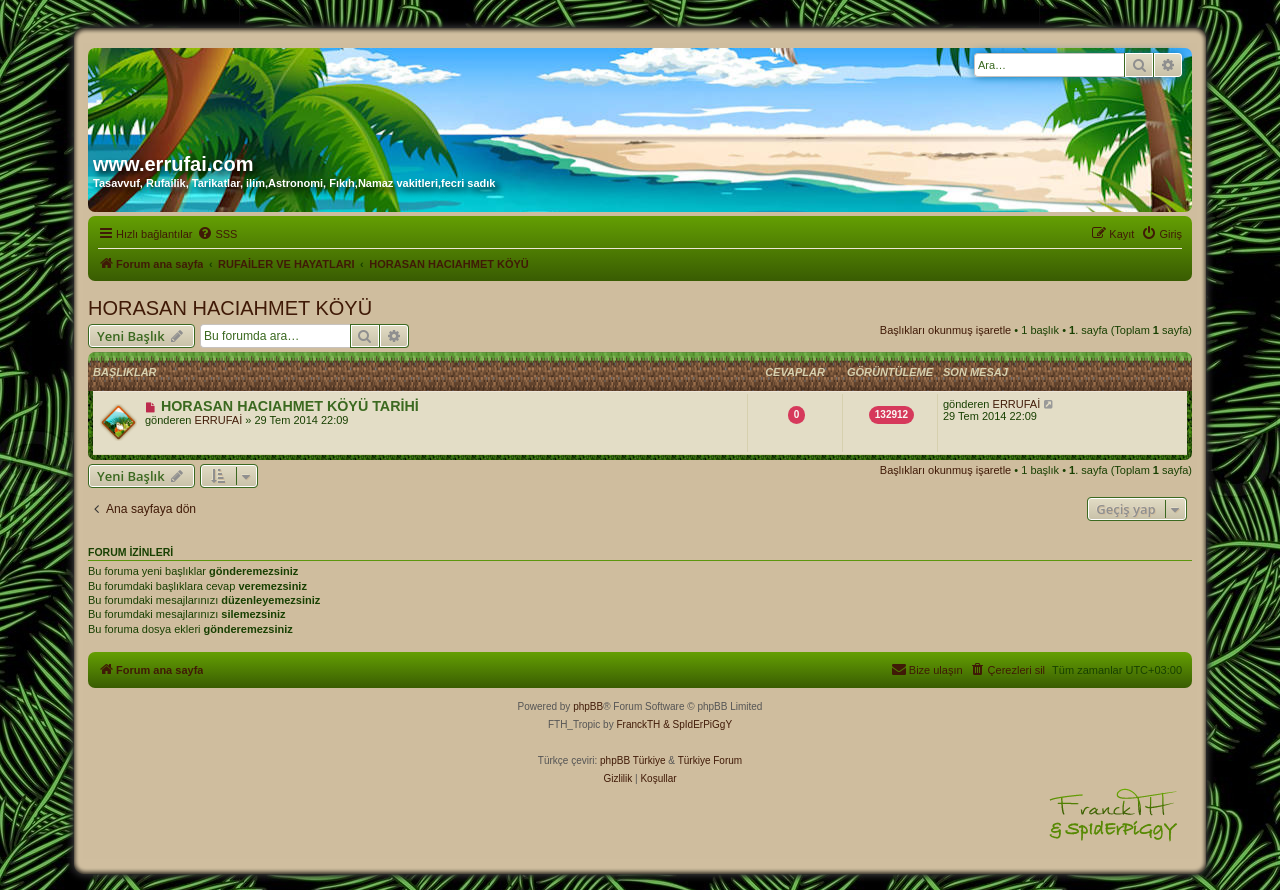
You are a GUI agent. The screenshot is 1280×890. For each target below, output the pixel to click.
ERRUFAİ (219, 420)
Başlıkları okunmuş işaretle (945, 330)
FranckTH (638, 724)
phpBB (588, 706)
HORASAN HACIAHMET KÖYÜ (230, 308)
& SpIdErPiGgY (697, 724)
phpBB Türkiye (632, 760)
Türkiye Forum (710, 760)
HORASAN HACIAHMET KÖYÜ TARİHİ (290, 406)
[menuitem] (217, 234)
